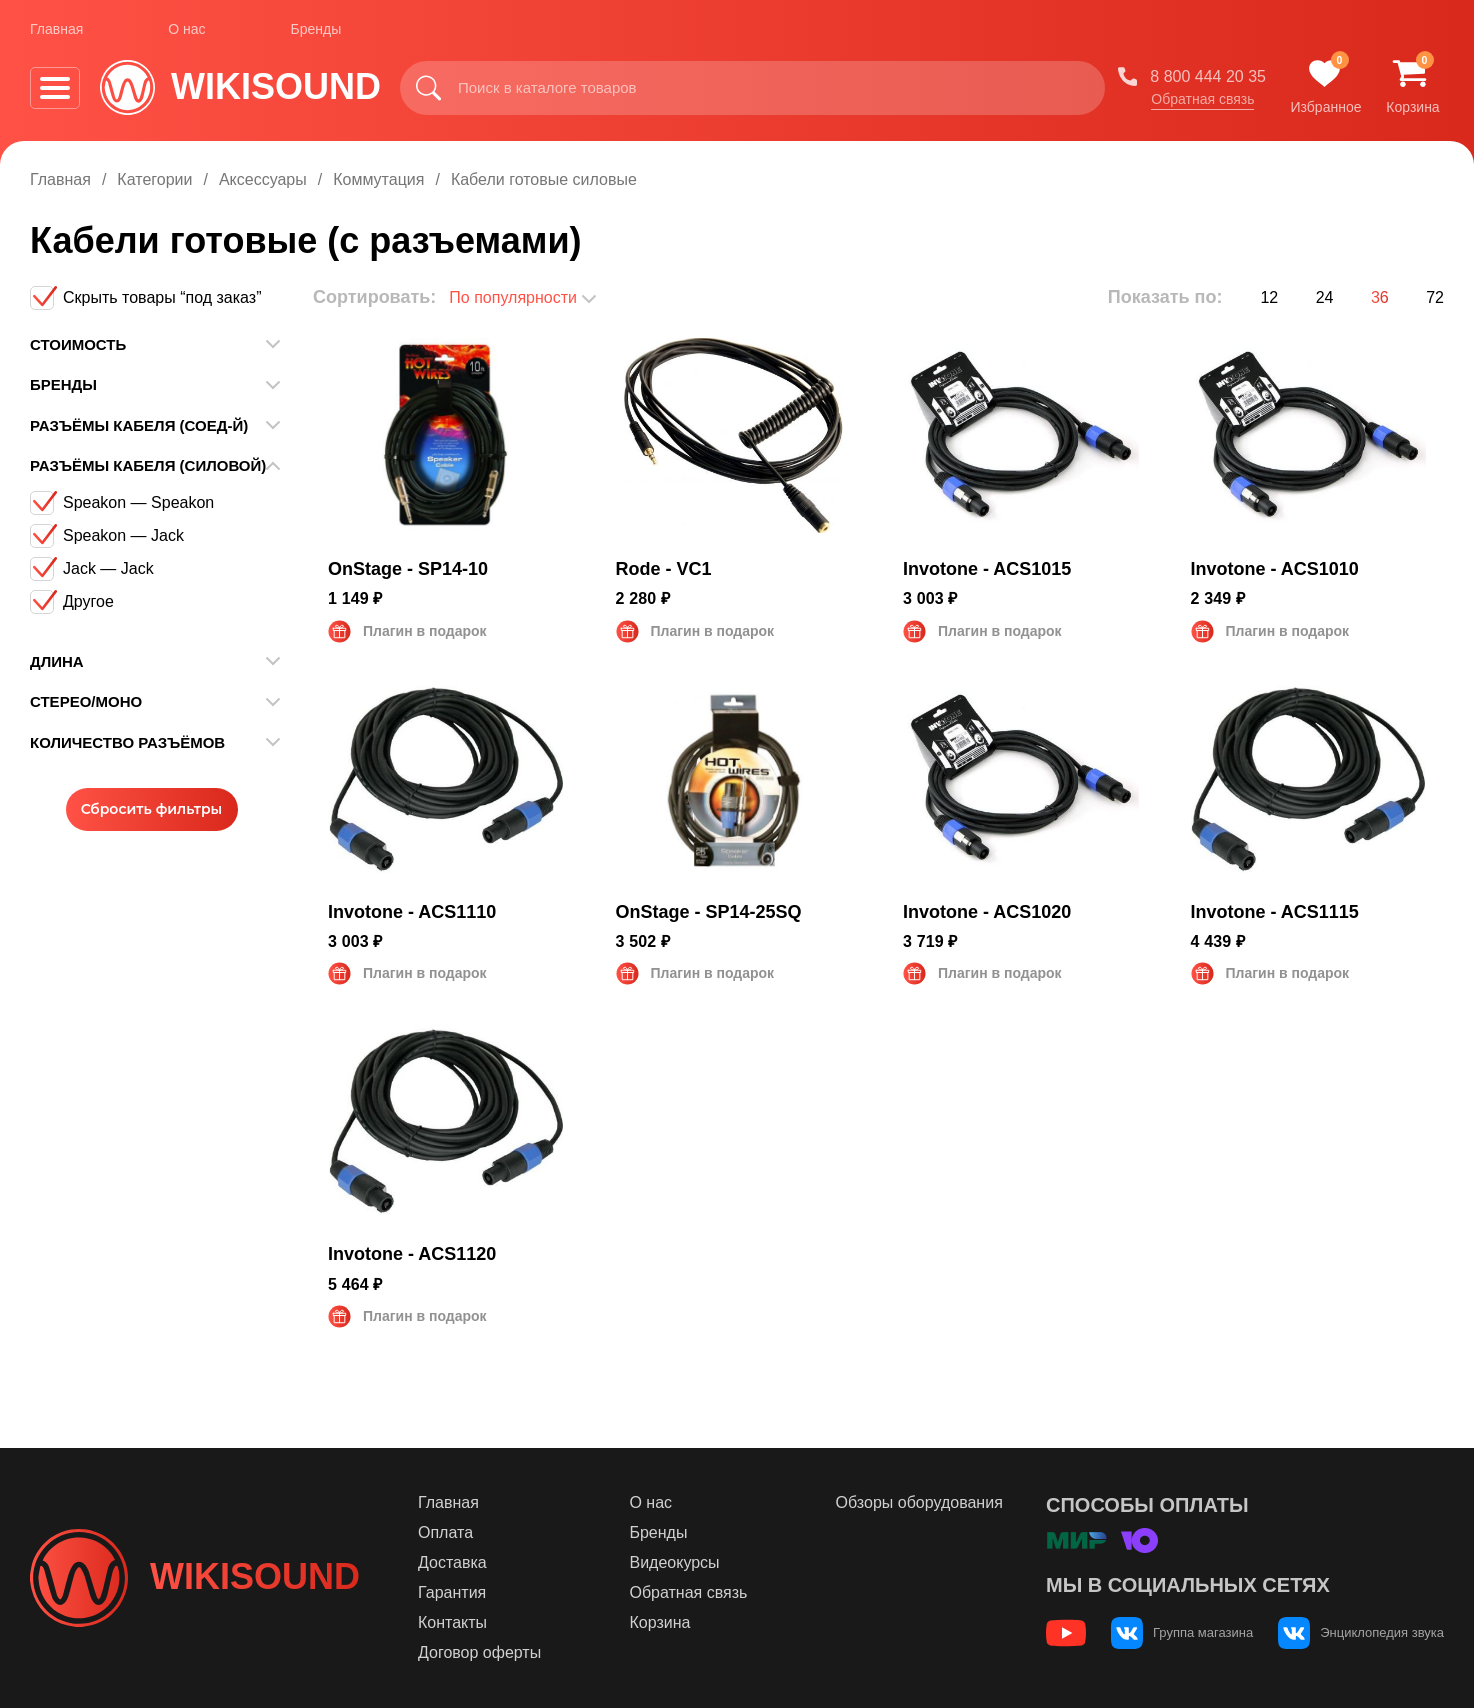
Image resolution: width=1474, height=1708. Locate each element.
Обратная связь (1202, 99)
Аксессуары (263, 179)
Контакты (452, 1622)
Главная (56, 29)
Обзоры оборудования (919, 1502)
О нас (186, 29)
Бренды (316, 29)
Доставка (452, 1562)
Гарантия (452, 1592)
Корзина (659, 1622)
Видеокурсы (674, 1562)
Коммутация (378, 179)
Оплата (445, 1532)
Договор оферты (479, 1652)
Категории (154, 179)
